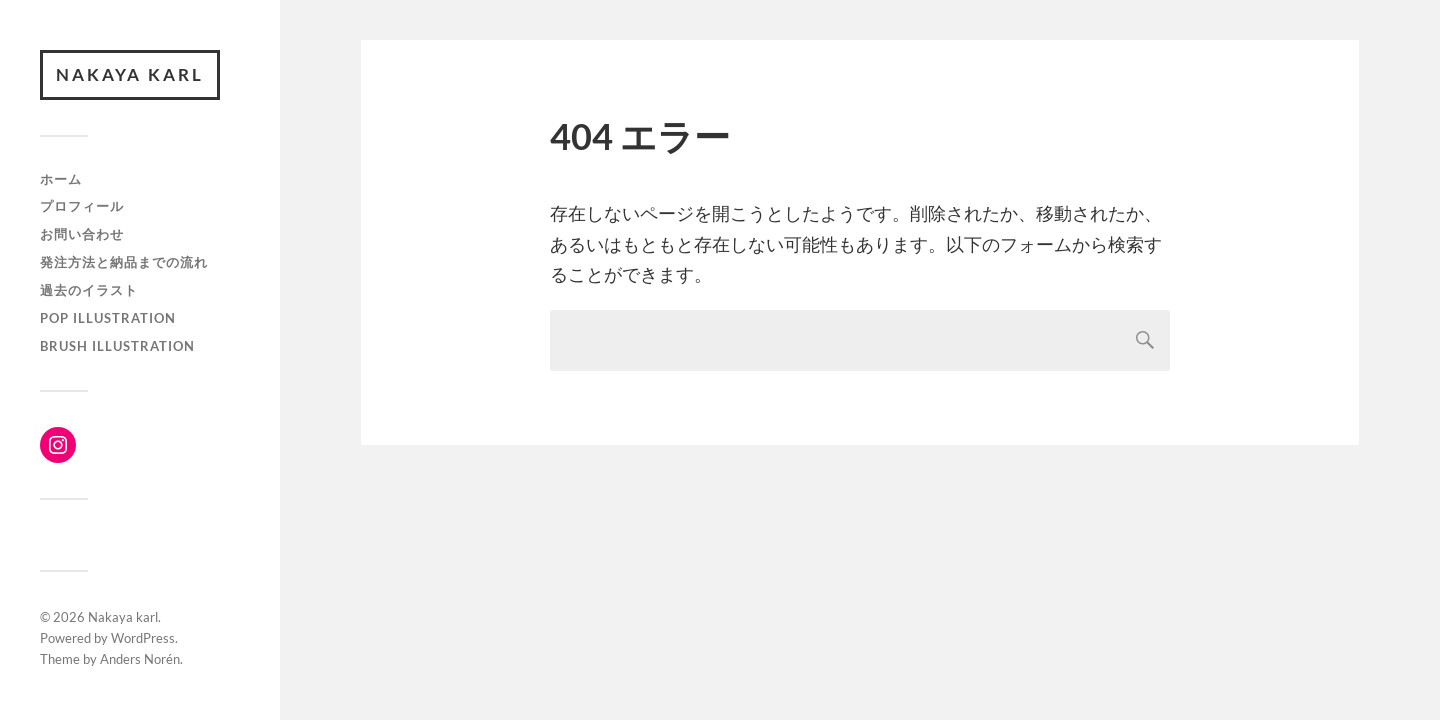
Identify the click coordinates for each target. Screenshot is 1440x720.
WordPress (143, 638)
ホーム (61, 179)
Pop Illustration (108, 318)
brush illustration (117, 346)
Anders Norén (140, 659)
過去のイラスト (89, 290)
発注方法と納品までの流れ (124, 262)
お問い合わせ (82, 234)
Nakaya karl (130, 74)
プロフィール (82, 206)
